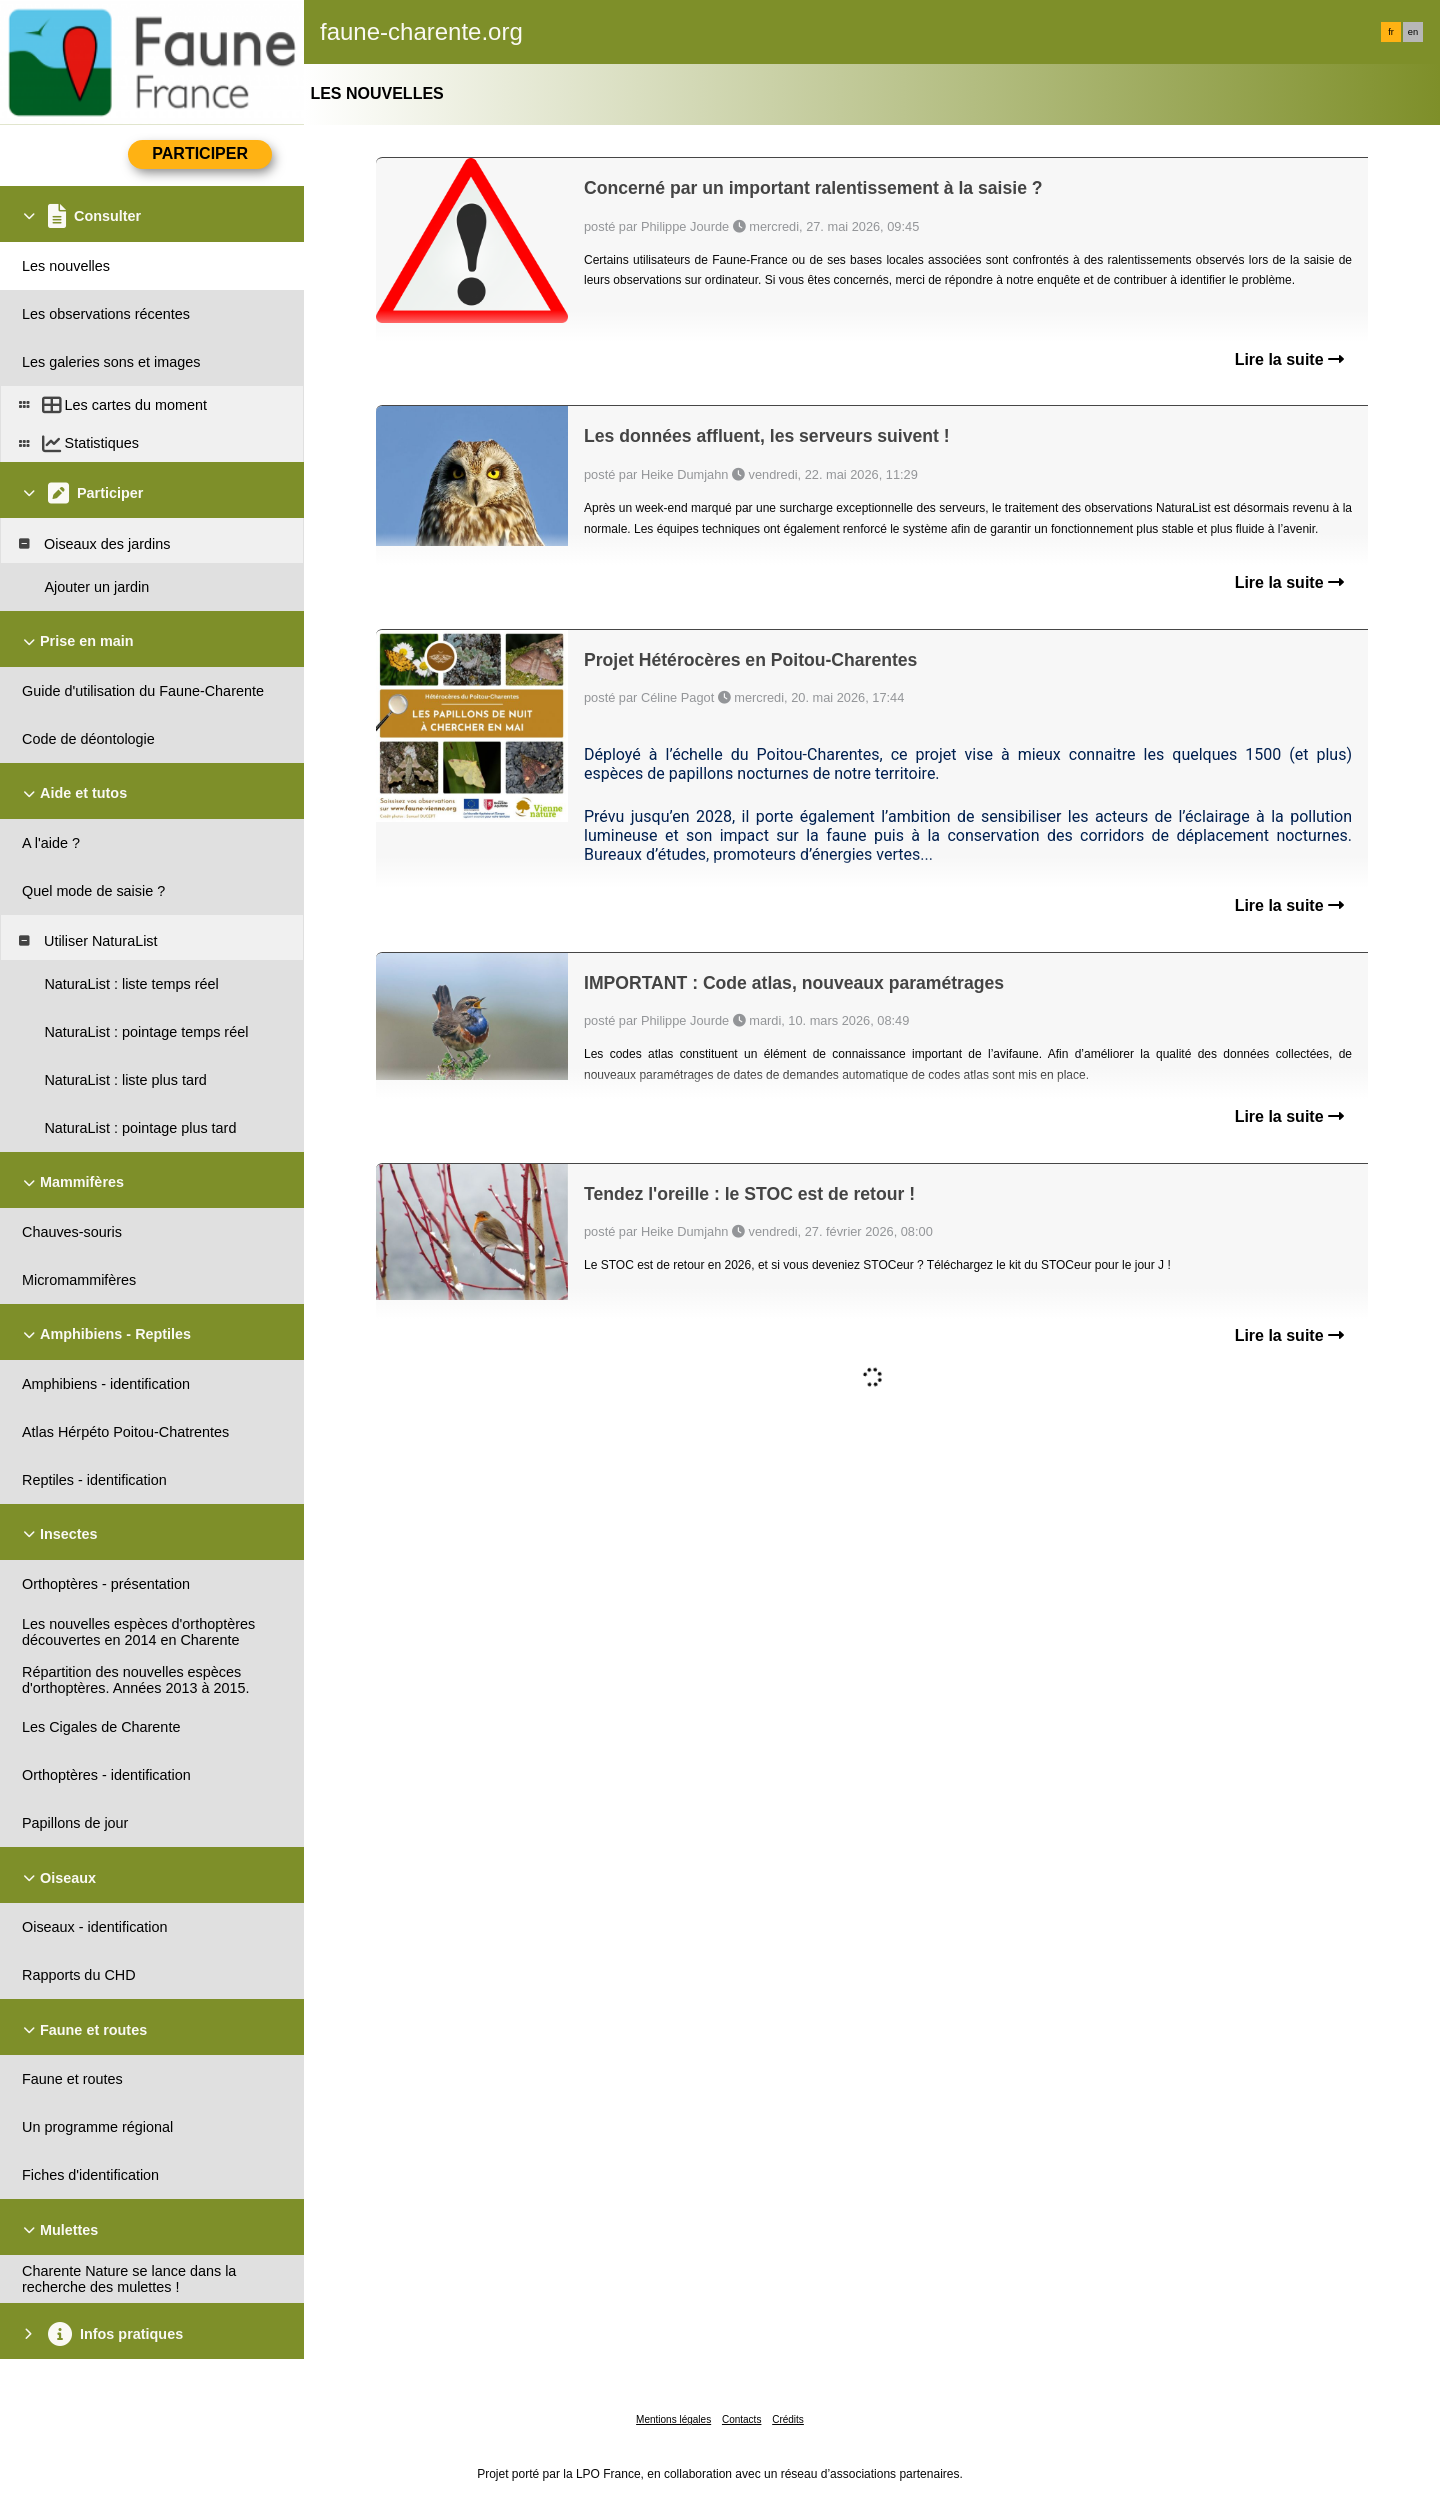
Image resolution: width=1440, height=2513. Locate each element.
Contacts (741, 2419)
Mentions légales (673, 2419)
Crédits (788, 2419)
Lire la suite (1289, 359)
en (1413, 32)
